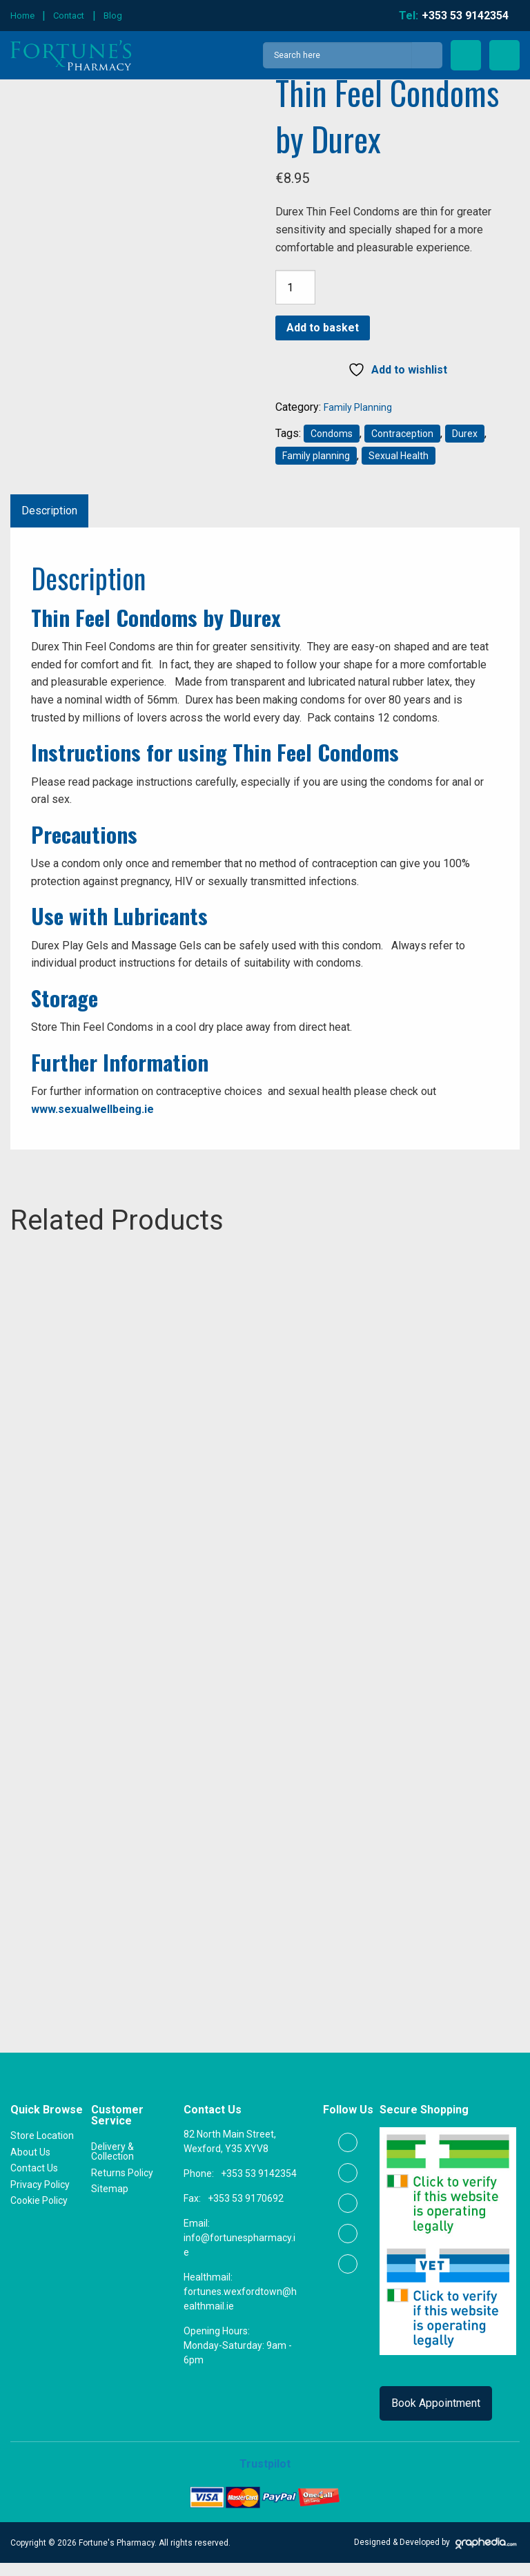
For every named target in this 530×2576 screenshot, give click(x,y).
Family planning (316, 455)
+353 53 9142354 (259, 2187)
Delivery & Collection (112, 2165)
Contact (68, 15)
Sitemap (109, 2202)
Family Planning (358, 407)
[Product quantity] (295, 287)
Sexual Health (399, 455)
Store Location (42, 2149)
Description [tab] (49, 510)
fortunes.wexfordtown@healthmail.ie (240, 2312)
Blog (113, 15)
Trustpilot (265, 2477)
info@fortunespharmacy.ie (239, 2259)
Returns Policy (122, 2185)
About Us (30, 2165)
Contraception (402, 433)
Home (22, 15)
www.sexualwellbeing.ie (92, 1109)
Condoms (332, 433)
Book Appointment (435, 2416)
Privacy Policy (40, 2198)
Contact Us (34, 2181)
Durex (465, 433)
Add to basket (322, 327)
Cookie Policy (39, 2214)
